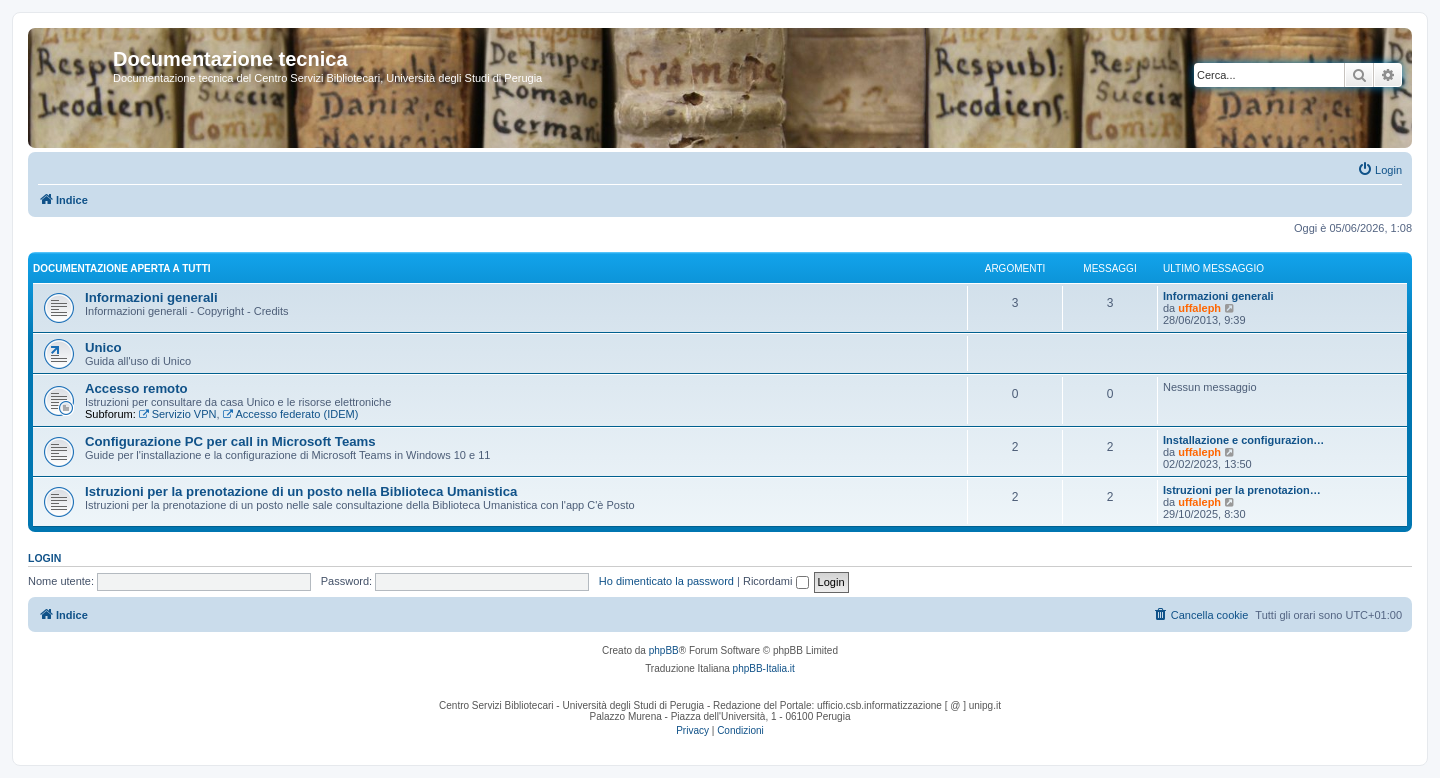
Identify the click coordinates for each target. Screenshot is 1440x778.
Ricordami (776, 581)
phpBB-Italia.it (764, 668)
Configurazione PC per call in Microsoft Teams (230, 441)
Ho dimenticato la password (666, 581)
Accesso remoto (136, 388)
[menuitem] (1379, 170)
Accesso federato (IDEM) (291, 414)
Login (44, 558)
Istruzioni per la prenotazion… (1242, 490)
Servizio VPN (178, 414)
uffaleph (1199, 308)
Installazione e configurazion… (1243, 440)
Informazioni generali (151, 297)
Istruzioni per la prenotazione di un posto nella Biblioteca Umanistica (301, 491)
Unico (103, 347)
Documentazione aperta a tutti (122, 268)
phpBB (664, 650)
